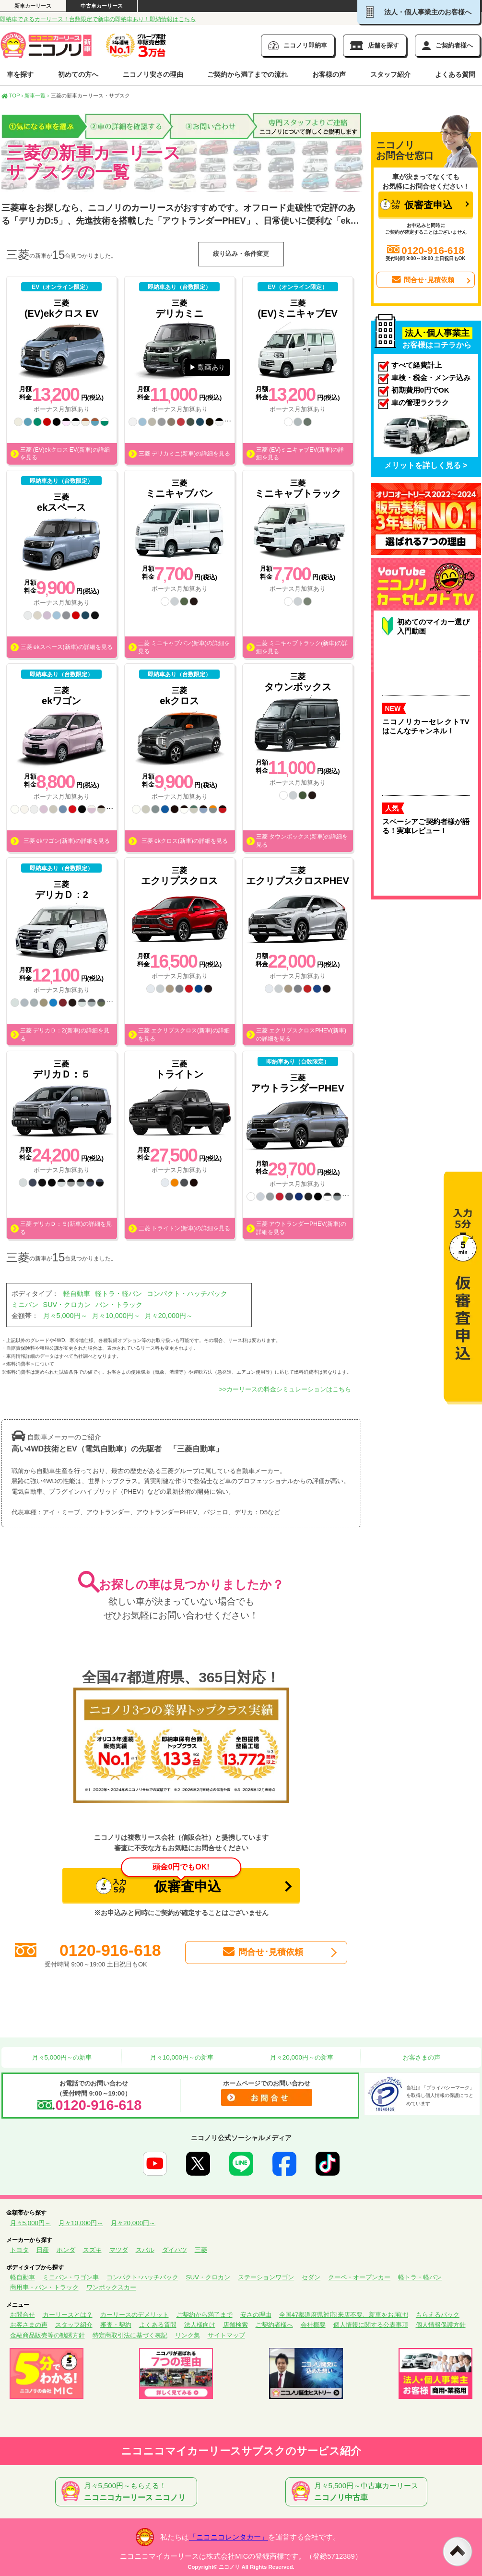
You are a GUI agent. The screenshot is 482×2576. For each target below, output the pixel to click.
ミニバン (25, 1304)
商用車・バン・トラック (44, 2287)
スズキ (92, 2249)
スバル (145, 2249)
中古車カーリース (102, 6)
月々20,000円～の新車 (300, 2057)
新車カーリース (32, 6)
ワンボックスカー (111, 2287)
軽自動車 (76, 1293)
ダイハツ (174, 2249)
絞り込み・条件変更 (241, 253)
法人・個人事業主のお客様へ (418, 12)
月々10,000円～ (116, 1315)
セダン (311, 2277)
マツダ (118, 2249)
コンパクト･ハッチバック (142, 2277)
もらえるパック (437, 2314)
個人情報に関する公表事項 (370, 2324)
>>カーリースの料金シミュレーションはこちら (285, 1389)
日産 (42, 2249)
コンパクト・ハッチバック (187, 1293)
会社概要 (313, 2324)
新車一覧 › (36, 95)
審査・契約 (115, 2324)
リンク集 (187, 2335)
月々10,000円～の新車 (180, 2057)
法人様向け (199, 2324)
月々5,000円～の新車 (61, 2057)
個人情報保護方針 (441, 2324)
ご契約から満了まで (204, 2314)
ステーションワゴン (266, 2277)
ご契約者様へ (274, 2324)
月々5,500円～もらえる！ (128, 2492)
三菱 (201, 2249)
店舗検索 (235, 2324)
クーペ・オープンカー (359, 2277)
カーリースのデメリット (134, 2314)
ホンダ (66, 2249)
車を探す (20, 74)
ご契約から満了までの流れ (247, 74)
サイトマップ (226, 2335)
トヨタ (19, 2249)
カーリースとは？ (68, 2314)
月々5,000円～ (65, 1315)
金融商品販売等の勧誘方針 (47, 2335)
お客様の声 (329, 74)
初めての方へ (78, 74)
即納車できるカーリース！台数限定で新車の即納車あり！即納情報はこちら (98, 19)
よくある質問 (455, 74)
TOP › (12, 95)
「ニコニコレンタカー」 (228, 2537)
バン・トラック (118, 1304)
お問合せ (22, 2314)
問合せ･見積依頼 (262, 1952)
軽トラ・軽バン (118, 1293)
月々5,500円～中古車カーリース (358, 2492)
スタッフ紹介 (390, 74)
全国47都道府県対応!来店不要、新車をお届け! (343, 2314)
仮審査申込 (168, 1881)
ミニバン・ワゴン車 (71, 2277)
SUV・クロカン (67, 1304)
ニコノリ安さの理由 (153, 74)
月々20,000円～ (169, 1315)
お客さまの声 (420, 2057)
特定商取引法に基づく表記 (130, 2335)
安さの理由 (255, 2314)
